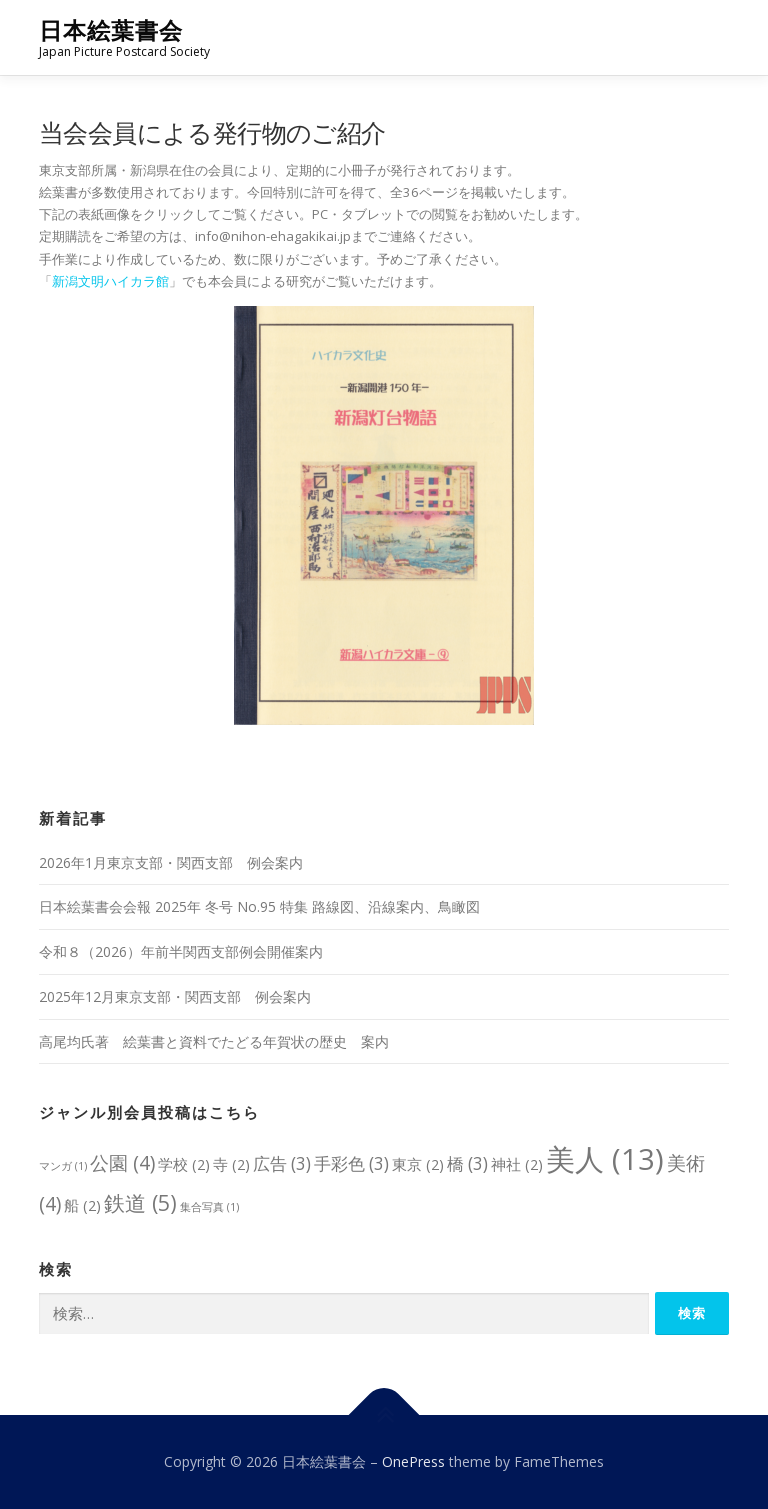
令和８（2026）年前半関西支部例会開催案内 (181, 951)
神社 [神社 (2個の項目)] (517, 1164)
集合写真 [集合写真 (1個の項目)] (209, 1207)
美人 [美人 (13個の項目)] (605, 1159)
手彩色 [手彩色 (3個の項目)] (351, 1163)
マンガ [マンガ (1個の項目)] (63, 1166)
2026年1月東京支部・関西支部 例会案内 (171, 862)
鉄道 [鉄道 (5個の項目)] (140, 1202)
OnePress (413, 1461)
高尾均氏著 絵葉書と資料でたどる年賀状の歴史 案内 (214, 1041)
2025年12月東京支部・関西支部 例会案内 (175, 996)
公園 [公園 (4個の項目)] (122, 1162)
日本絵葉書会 (111, 30)
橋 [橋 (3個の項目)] (467, 1163)
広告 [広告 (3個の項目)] (282, 1163)
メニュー (711, 37)
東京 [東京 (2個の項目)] (418, 1164)
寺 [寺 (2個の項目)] (231, 1164)
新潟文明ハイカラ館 (110, 281)
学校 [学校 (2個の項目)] (184, 1164)
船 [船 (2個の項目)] (82, 1205)
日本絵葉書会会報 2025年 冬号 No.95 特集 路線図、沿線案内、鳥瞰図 (259, 906)
